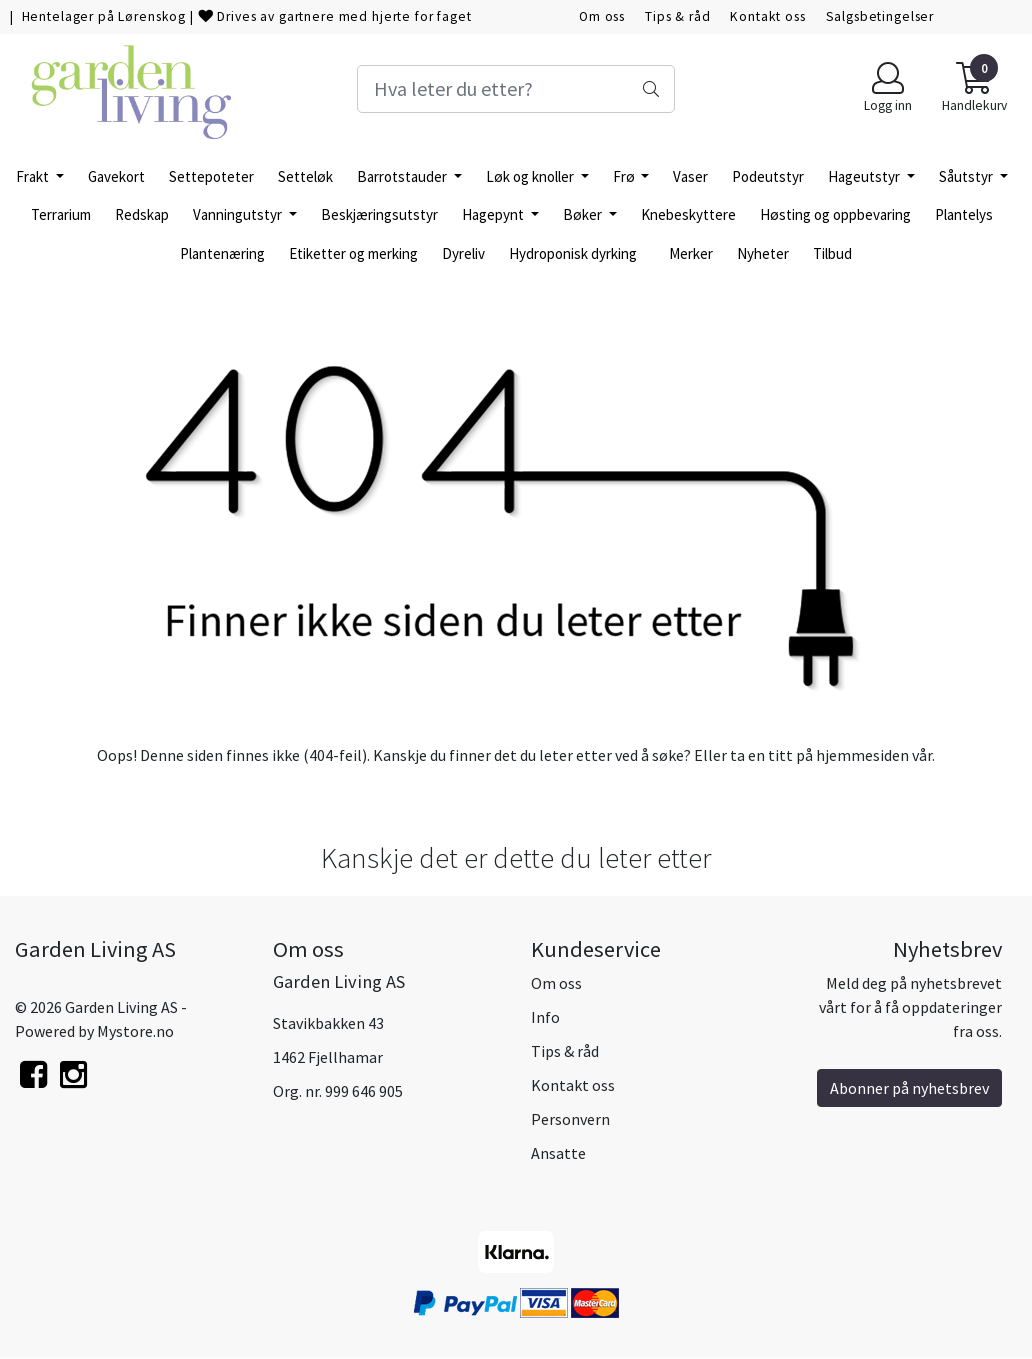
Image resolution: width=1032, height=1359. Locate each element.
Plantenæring (222, 253)
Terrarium (61, 214)
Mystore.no (135, 1031)
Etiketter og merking (353, 253)
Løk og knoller (531, 176)
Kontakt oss (767, 16)
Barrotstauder (403, 176)
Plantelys (964, 214)
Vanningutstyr (239, 214)
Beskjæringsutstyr (379, 214)
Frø (625, 176)
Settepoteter (211, 176)
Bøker (584, 214)
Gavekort (116, 176)
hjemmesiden (862, 755)
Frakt (34, 176)
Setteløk (305, 176)
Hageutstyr (865, 176)
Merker (691, 253)
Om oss (602, 16)
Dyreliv (463, 253)
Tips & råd (678, 16)
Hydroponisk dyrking (573, 253)
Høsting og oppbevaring (835, 214)
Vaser (690, 176)
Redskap (142, 214)
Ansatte (558, 1153)
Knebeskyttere (688, 214)
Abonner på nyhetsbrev (909, 1088)
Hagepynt (494, 214)
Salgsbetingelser (880, 16)
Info (545, 1017)
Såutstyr (967, 176)
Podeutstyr (768, 176)
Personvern (570, 1119)
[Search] (515, 89)
